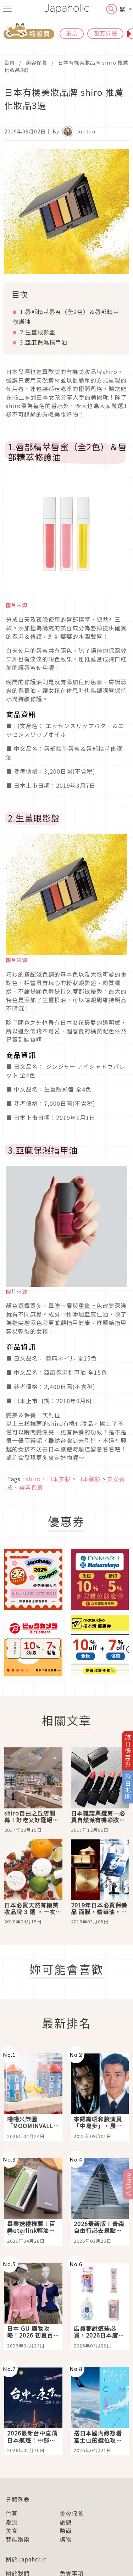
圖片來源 (16, 605)
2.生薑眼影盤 (37, 332)
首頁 (9, 62)
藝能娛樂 (18, 2539)
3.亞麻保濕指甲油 (43, 342)
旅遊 (66, 2522)
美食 (12, 2530)
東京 (72, 33)
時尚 (66, 2530)
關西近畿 (105, 33)
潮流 (12, 2522)
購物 (66, 2539)
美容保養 (36, 62)
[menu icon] (7, 9)
